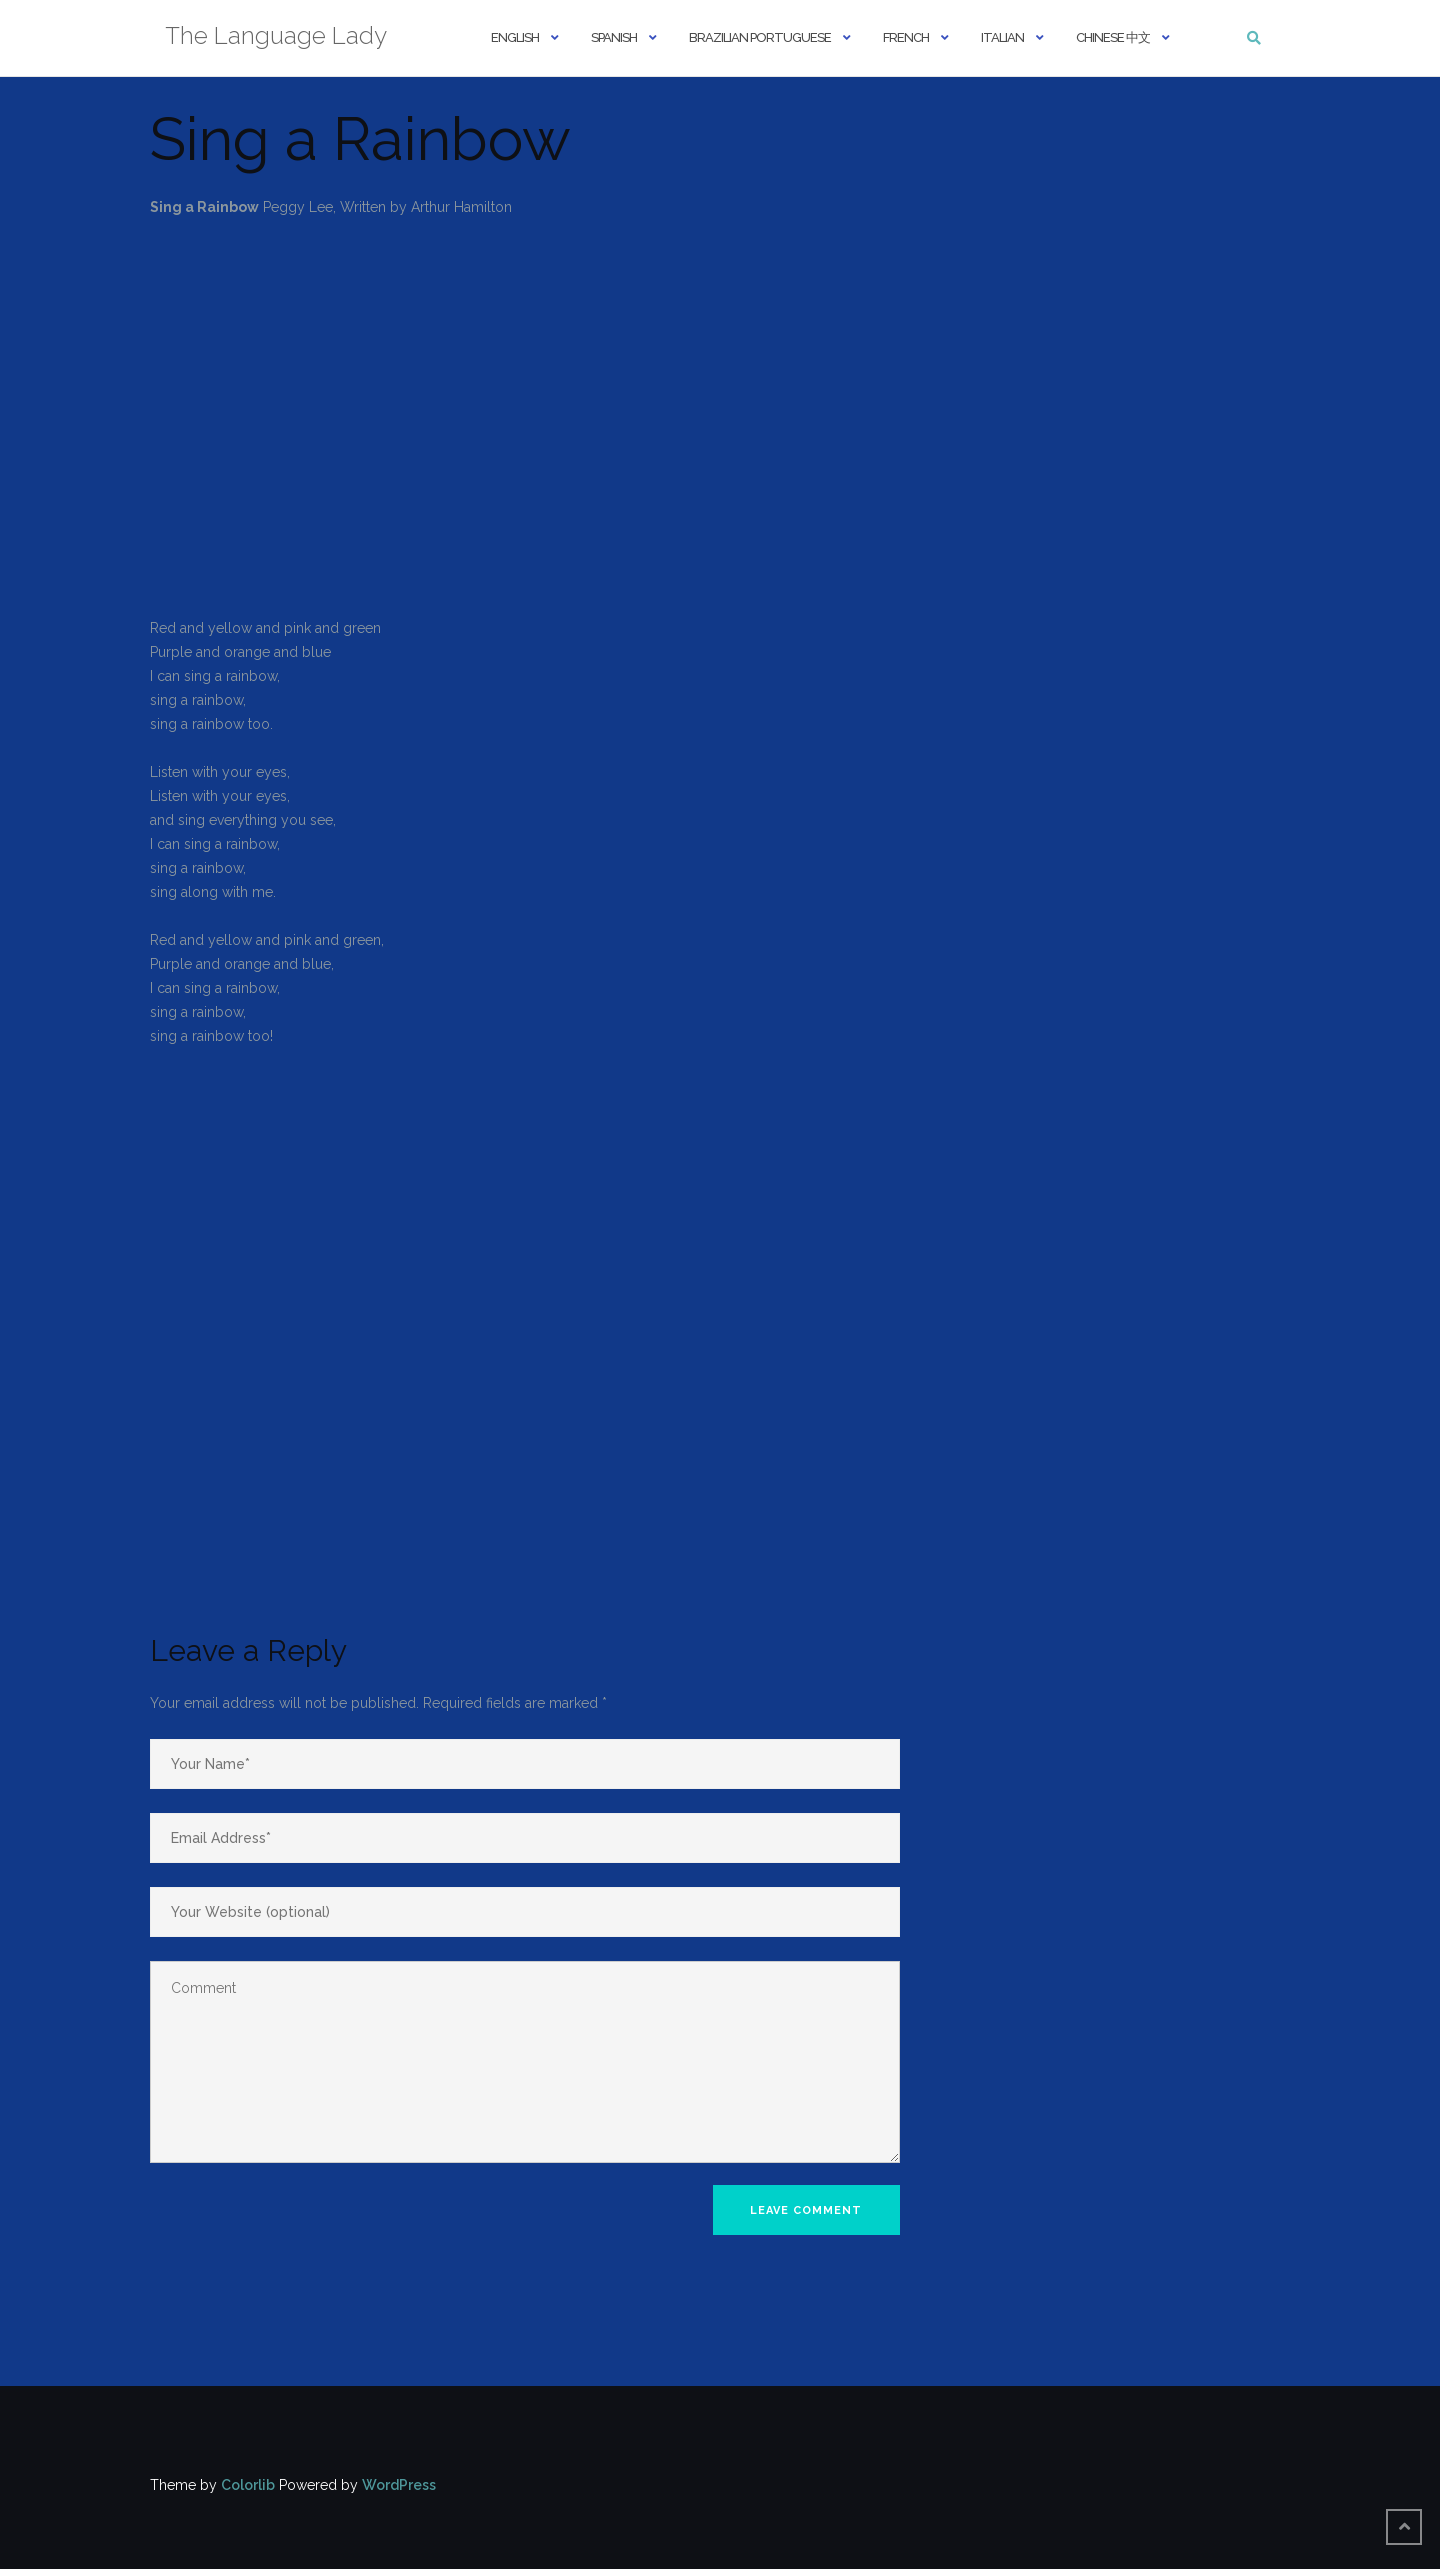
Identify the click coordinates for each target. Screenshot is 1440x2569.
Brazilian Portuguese (760, 37)
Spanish (614, 37)
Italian (1002, 37)
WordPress (399, 2485)
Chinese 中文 (1113, 37)
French (906, 37)
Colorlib (248, 2485)
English (515, 37)
